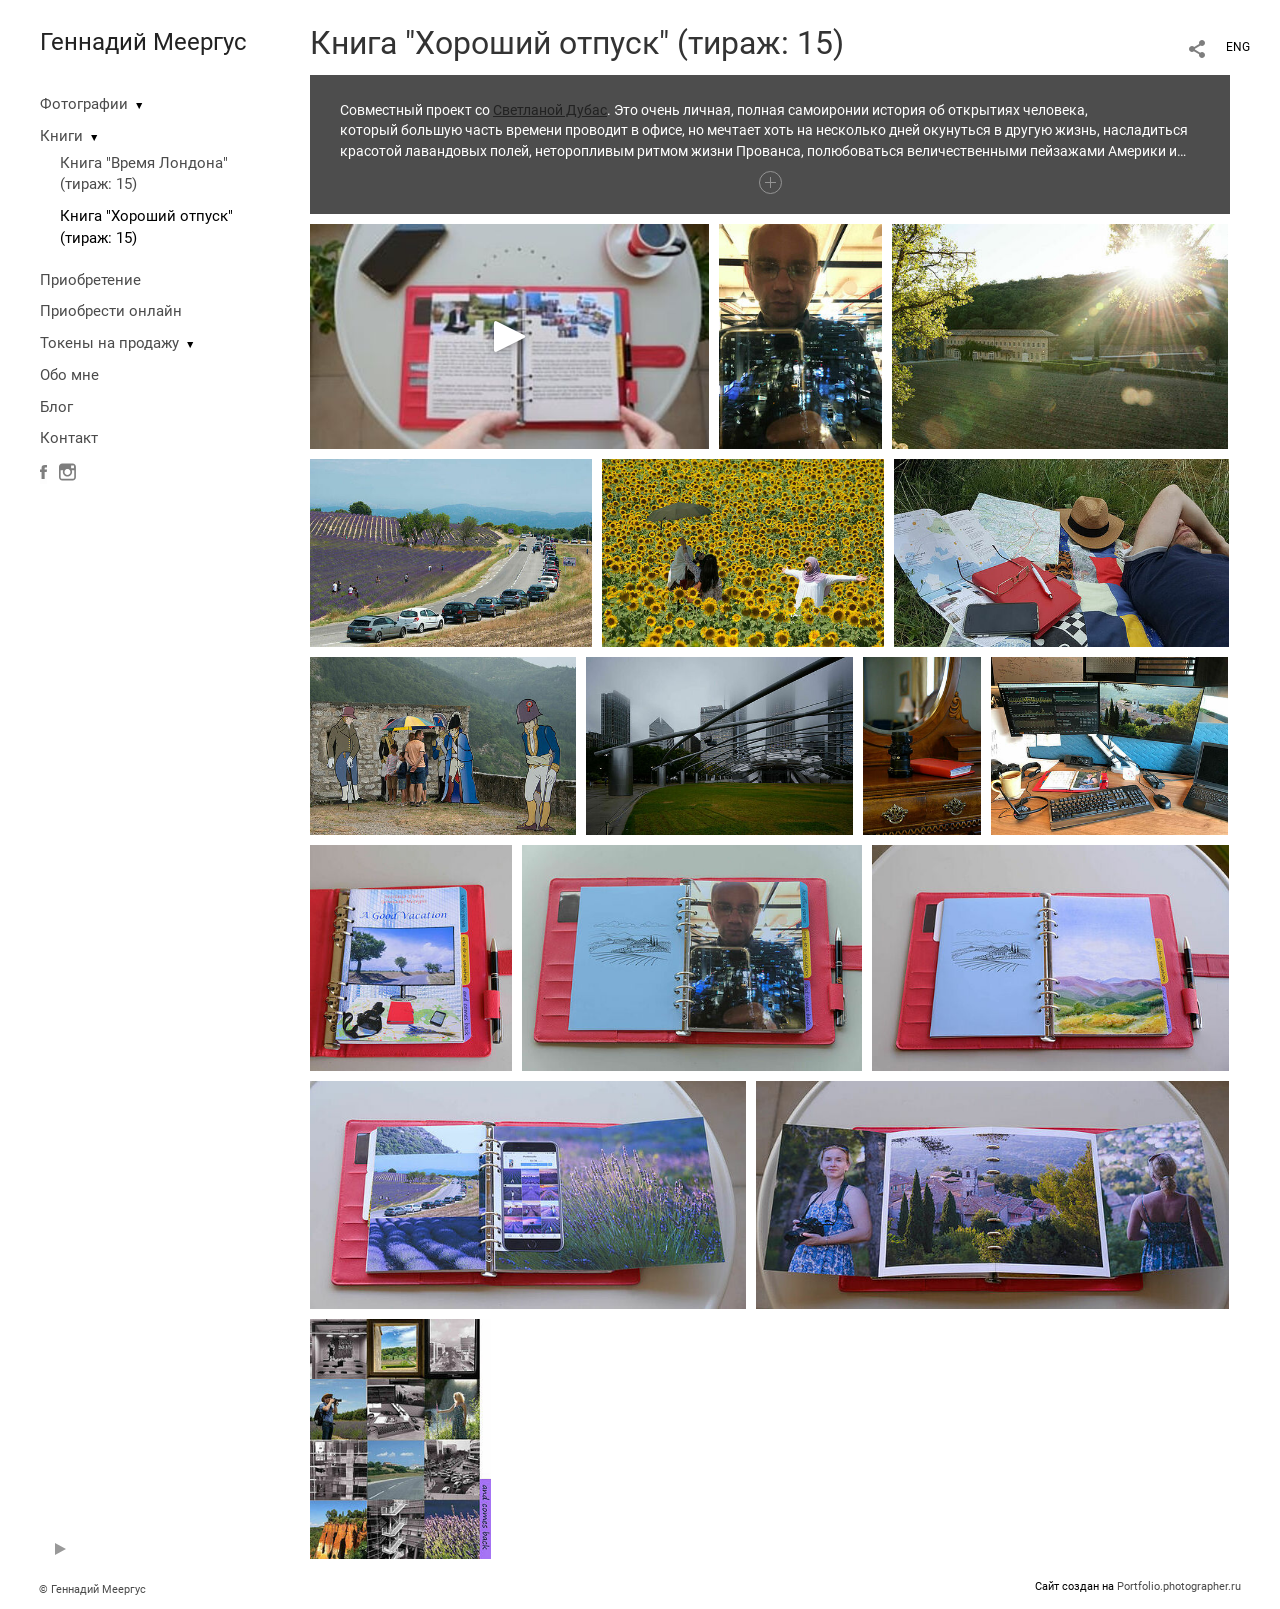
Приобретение (90, 280)
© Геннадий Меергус (92, 1589)
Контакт (69, 438)
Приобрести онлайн (111, 311)
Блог (56, 407)
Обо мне (69, 375)
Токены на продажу (109, 343)
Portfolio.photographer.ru (1179, 1586)
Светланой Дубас (550, 110)
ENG (1238, 47)
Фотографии (84, 104)
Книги (61, 136)
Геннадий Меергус (143, 42)
